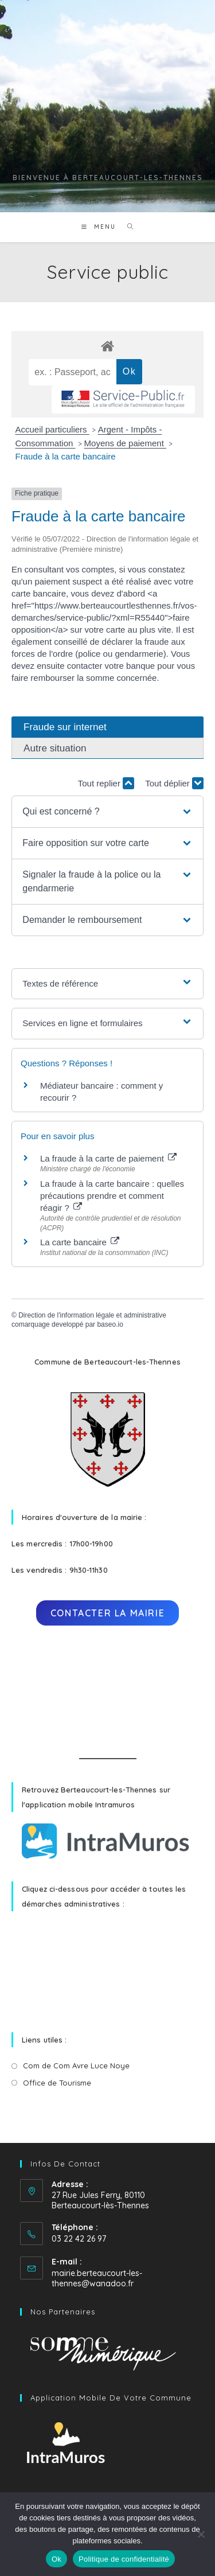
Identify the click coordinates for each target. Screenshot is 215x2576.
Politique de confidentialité (124, 2559)
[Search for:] (126, 227)
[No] (200, 2534)
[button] (107, 811)
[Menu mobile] (100, 227)
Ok (56, 2559)
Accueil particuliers (52, 429)
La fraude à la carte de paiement (108, 1158)
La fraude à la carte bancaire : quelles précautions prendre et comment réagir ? (112, 1196)
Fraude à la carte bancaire (65, 456)
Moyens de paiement (125, 443)
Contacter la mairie (107, 1613)
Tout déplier (174, 783)
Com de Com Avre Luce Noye (76, 2065)
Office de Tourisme (57, 2082)
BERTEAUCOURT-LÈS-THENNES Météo (107, 1692)
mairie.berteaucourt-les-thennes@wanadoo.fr (97, 2278)
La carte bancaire (79, 1242)
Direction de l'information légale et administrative (92, 1315)
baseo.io (110, 1324)
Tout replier (106, 783)
